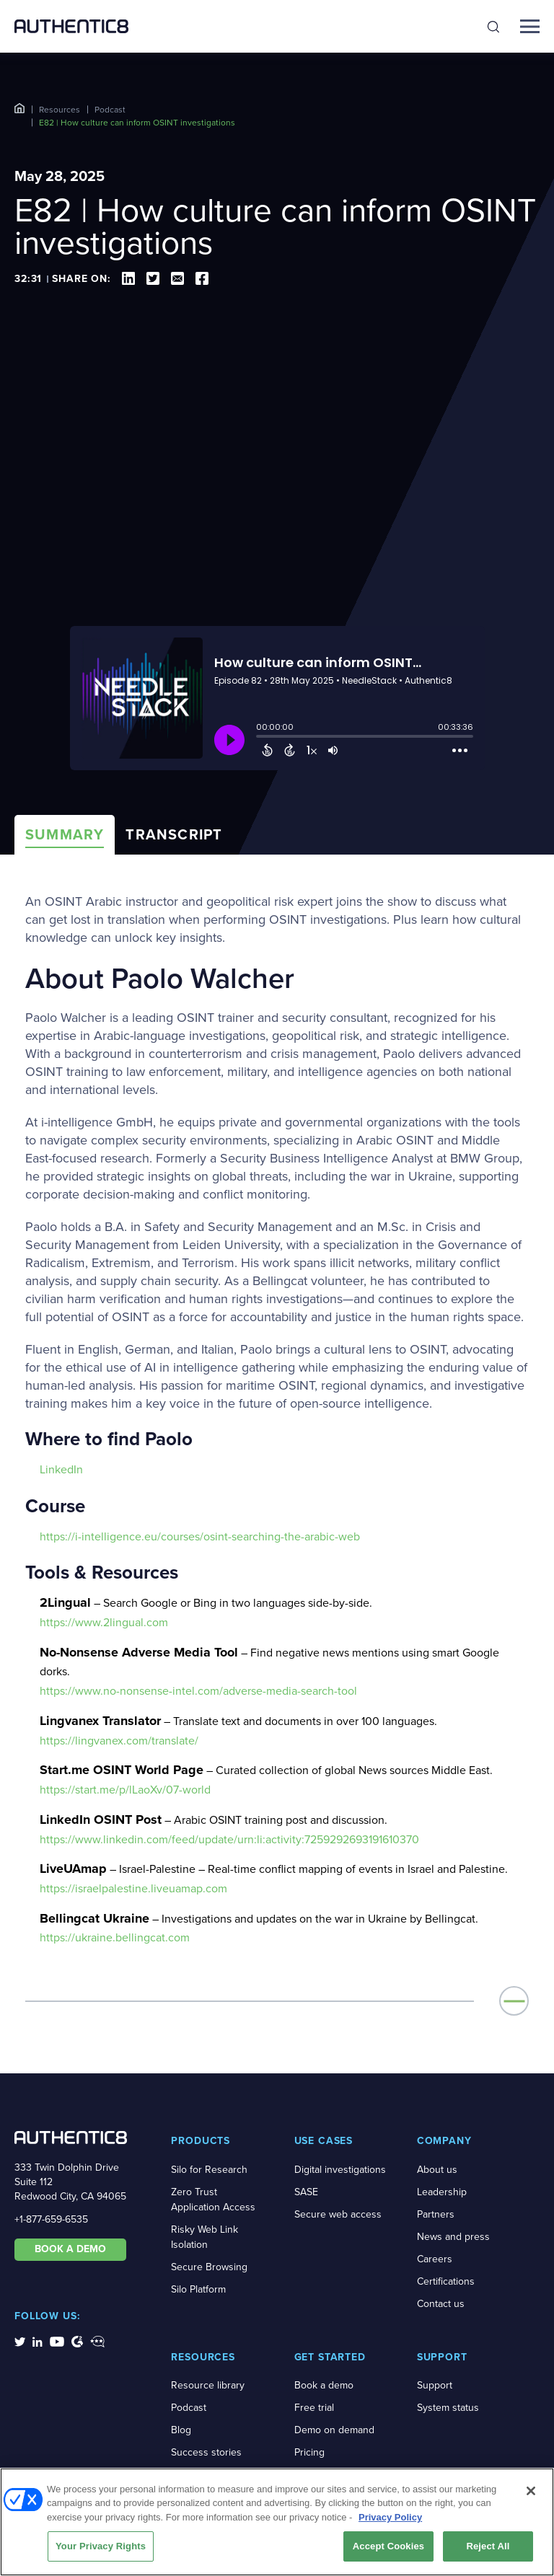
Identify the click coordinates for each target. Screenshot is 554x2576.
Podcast (110, 109)
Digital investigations (340, 2169)
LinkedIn (61, 1469)
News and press (453, 2236)
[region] (277, 2522)
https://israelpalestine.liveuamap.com (133, 1888)
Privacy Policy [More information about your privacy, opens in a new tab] (390, 2517)
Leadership (442, 2192)
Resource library (208, 2385)
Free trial (314, 2407)
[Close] (531, 2491)
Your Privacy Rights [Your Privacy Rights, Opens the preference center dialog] (101, 2546)
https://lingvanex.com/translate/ (119, 1740)
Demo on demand (334, 2430)
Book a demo (323, 2385)
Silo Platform (198, 2289)
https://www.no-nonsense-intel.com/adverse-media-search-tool (198, 1690)
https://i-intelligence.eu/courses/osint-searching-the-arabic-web (200, 1536)
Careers (434, 2259)
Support (434, 2385)
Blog (181, 2430)
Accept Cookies (388, 2546)
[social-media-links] (19, 2341)
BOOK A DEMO (70, 2249)
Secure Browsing (209, 2267)
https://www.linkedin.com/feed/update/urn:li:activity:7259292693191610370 (229, 1839)
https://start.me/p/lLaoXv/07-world (125, 1789)
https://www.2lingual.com (104, 1622)
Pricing (309, 2452)
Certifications (446, 2281)
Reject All (487, 2546)
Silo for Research (209, 2169)
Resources (59, 109)
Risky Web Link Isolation (204, 2237)
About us (437, 2169)
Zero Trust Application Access (213, 2199)
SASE (306, 2192)
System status (448, 2407)
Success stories (206, 2452)
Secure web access (338, 2214)
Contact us (441, 2303)
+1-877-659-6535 (51, 2219)
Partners (435, 2214)
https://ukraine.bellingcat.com (115, 1937)
